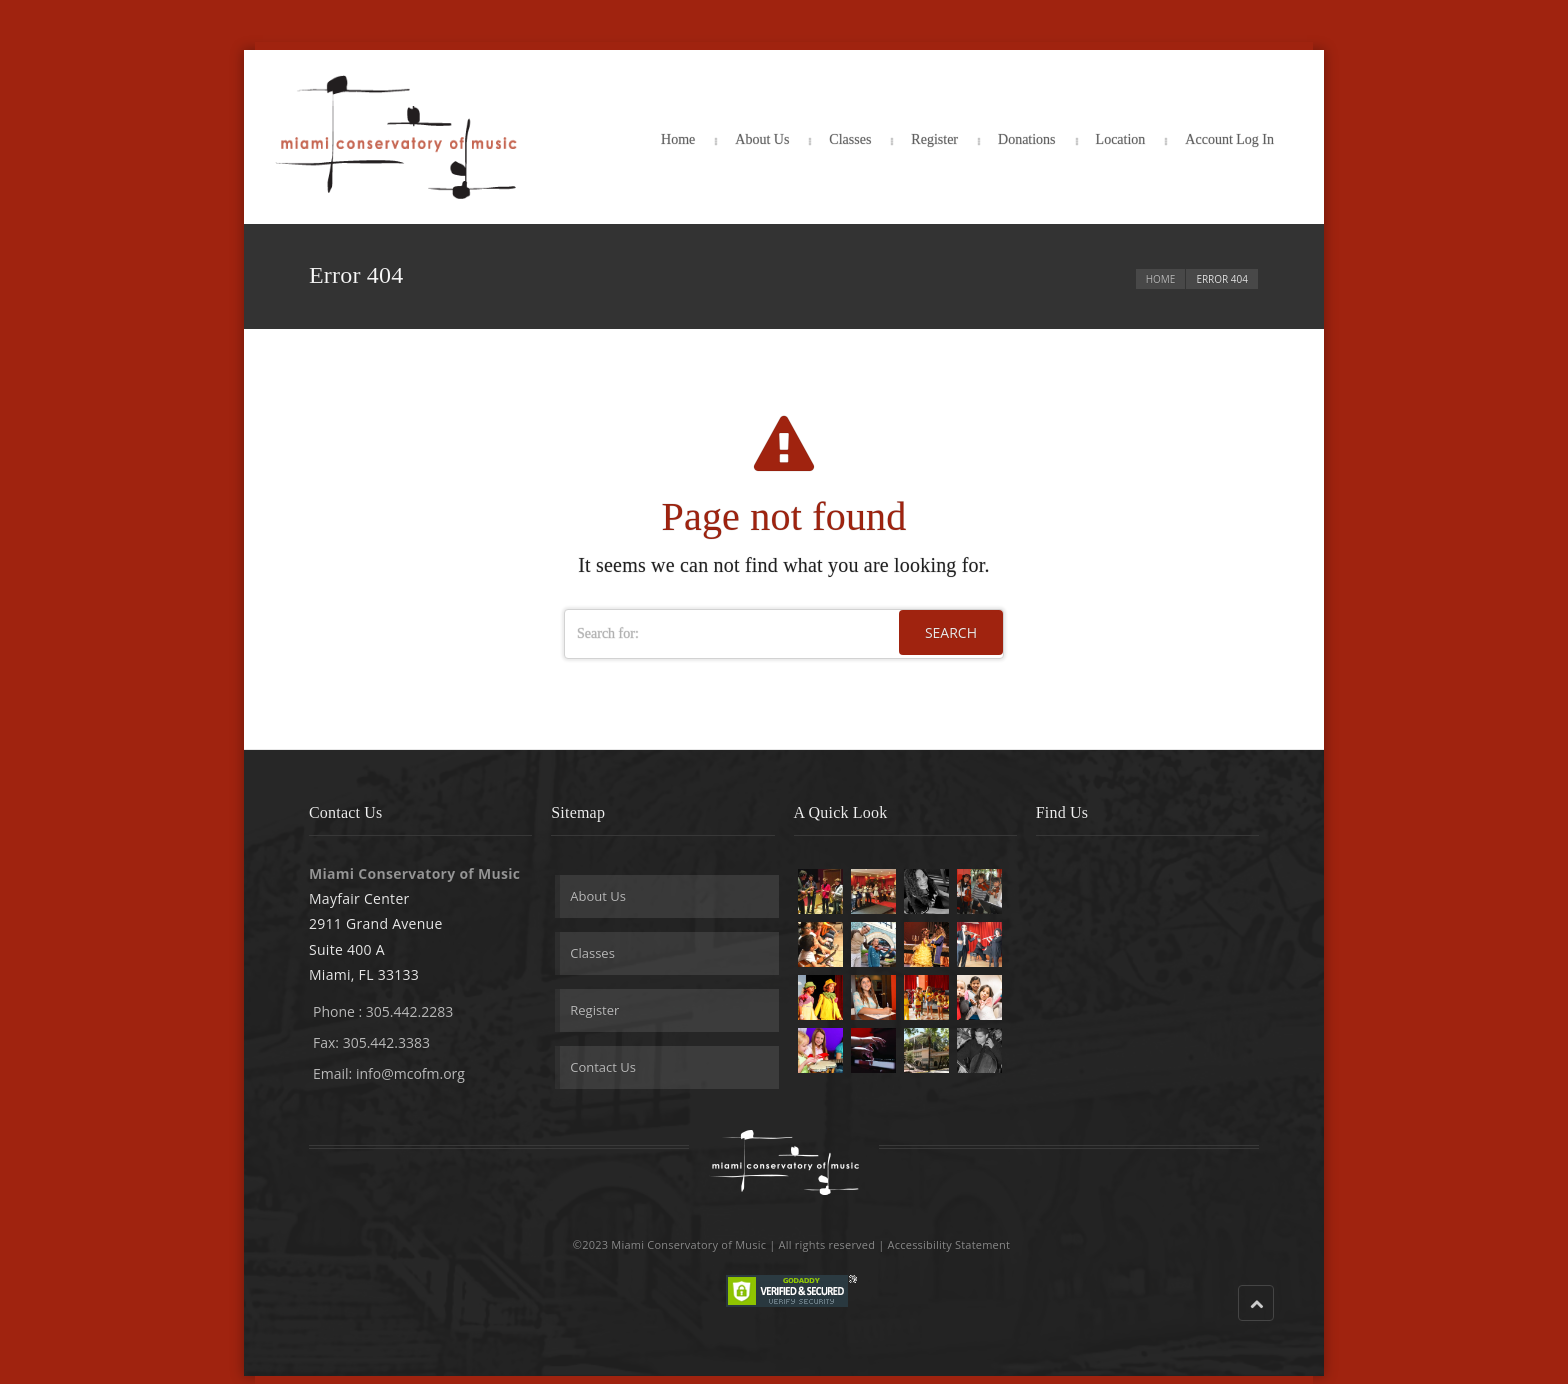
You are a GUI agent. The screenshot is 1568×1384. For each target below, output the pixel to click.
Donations (1027, 139)
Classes (850, 139)
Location (1121, 139)
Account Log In (1229, 139)
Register (934, 139)
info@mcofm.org (410, 1073)
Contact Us (603, 1067)
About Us (762, 139)
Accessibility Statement (949, 1244)
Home (678, 139)
